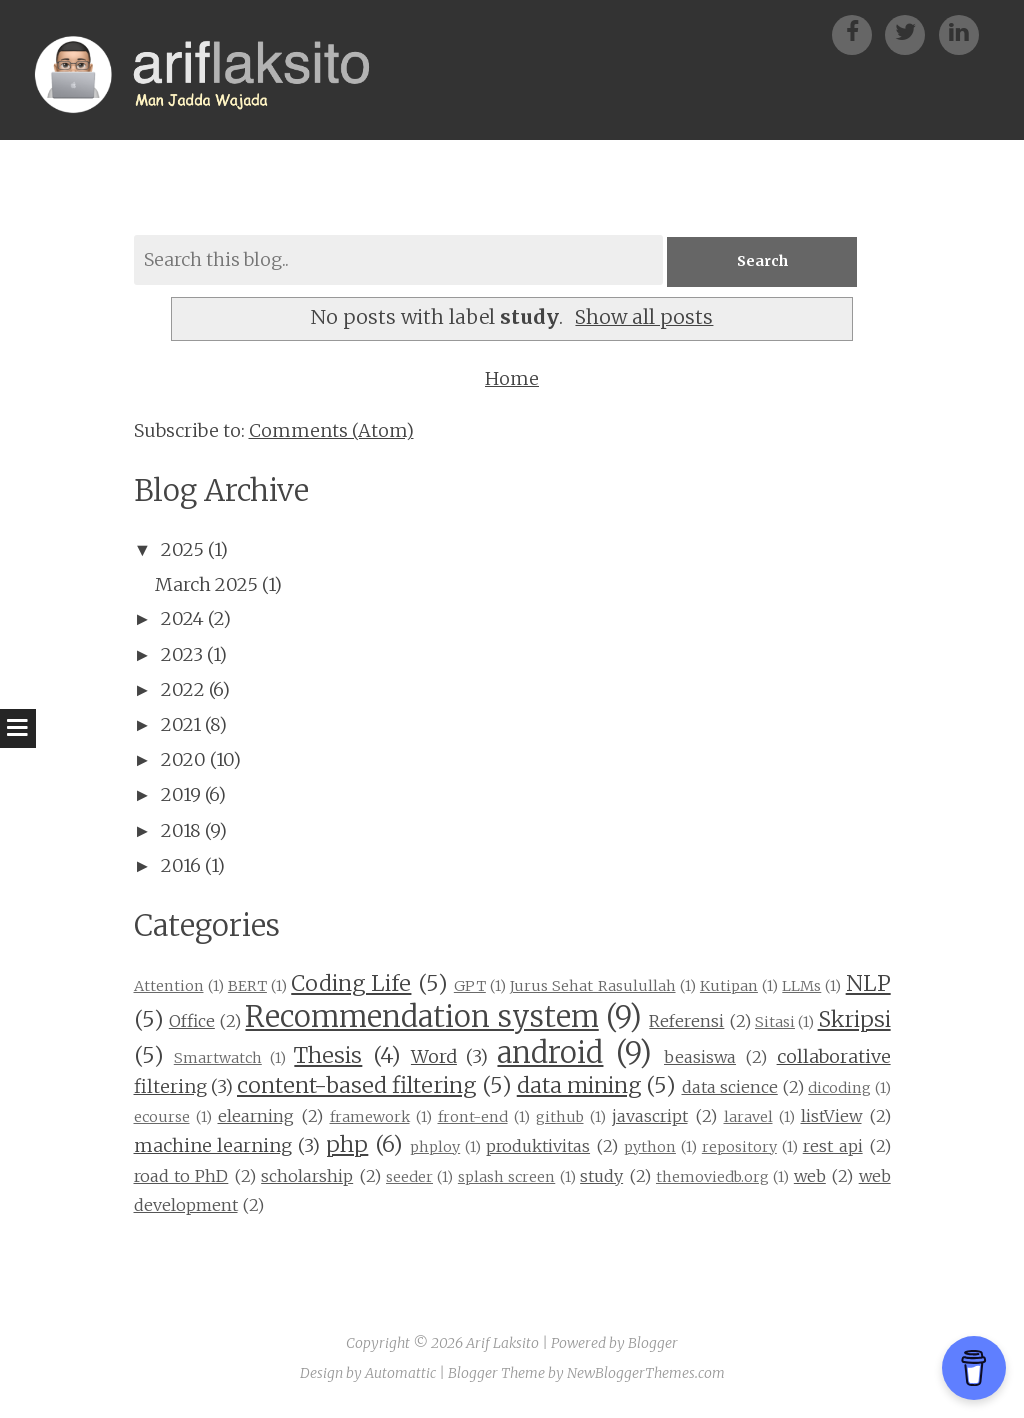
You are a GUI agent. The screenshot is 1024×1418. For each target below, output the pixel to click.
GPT (470, 986)
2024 (182, 618)
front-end (473, 1117)
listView (831, 1116)
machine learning (213, 1145)
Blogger (653, 1343)
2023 (182, 654)
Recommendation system (421, 1017)
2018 (181, 830)
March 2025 (206, 584)
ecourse (162, 1117)
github (560, 1117)
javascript (650, 1116)
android (550, 1053)
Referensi (686, 1021)
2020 (183, 759)
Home (512, 378)
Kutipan (729, 986)
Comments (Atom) (331, 430)
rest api (833, 1146)
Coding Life (351, 983)
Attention (169, 986)
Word (434, 1056)
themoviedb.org (712, 1177)
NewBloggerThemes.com (646, 1373)
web (810, 1176)
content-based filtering (356, 1085)
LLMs (801, 986)
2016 (181, 865)
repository (739, 1147)
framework (370, 1117)
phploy (435, 1147)
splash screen (506, 1177)
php (347, 1144)
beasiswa (700, 1057)
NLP (868, 983)
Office (192, 1021)
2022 (183, 689)
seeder (409, 1177)
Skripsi (854, 1019)
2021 (181, 724)
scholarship (307, 1176)
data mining (579, 1085)
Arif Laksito (502, 1343)
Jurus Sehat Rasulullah (592, 986)
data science (730, 1087)
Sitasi (775, 1022)
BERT (247, 986)
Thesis (328, 1055)
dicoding (839, 1088)
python (650, 1147)
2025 (182, 549)
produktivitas (538, 1146)
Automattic (400, 1373)
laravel (748, 1117)
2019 (181, 794)
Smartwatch (218, 1058)
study (601, 1176)
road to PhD (181, 1176)
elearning (256, 1116)
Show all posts (644, 317)
